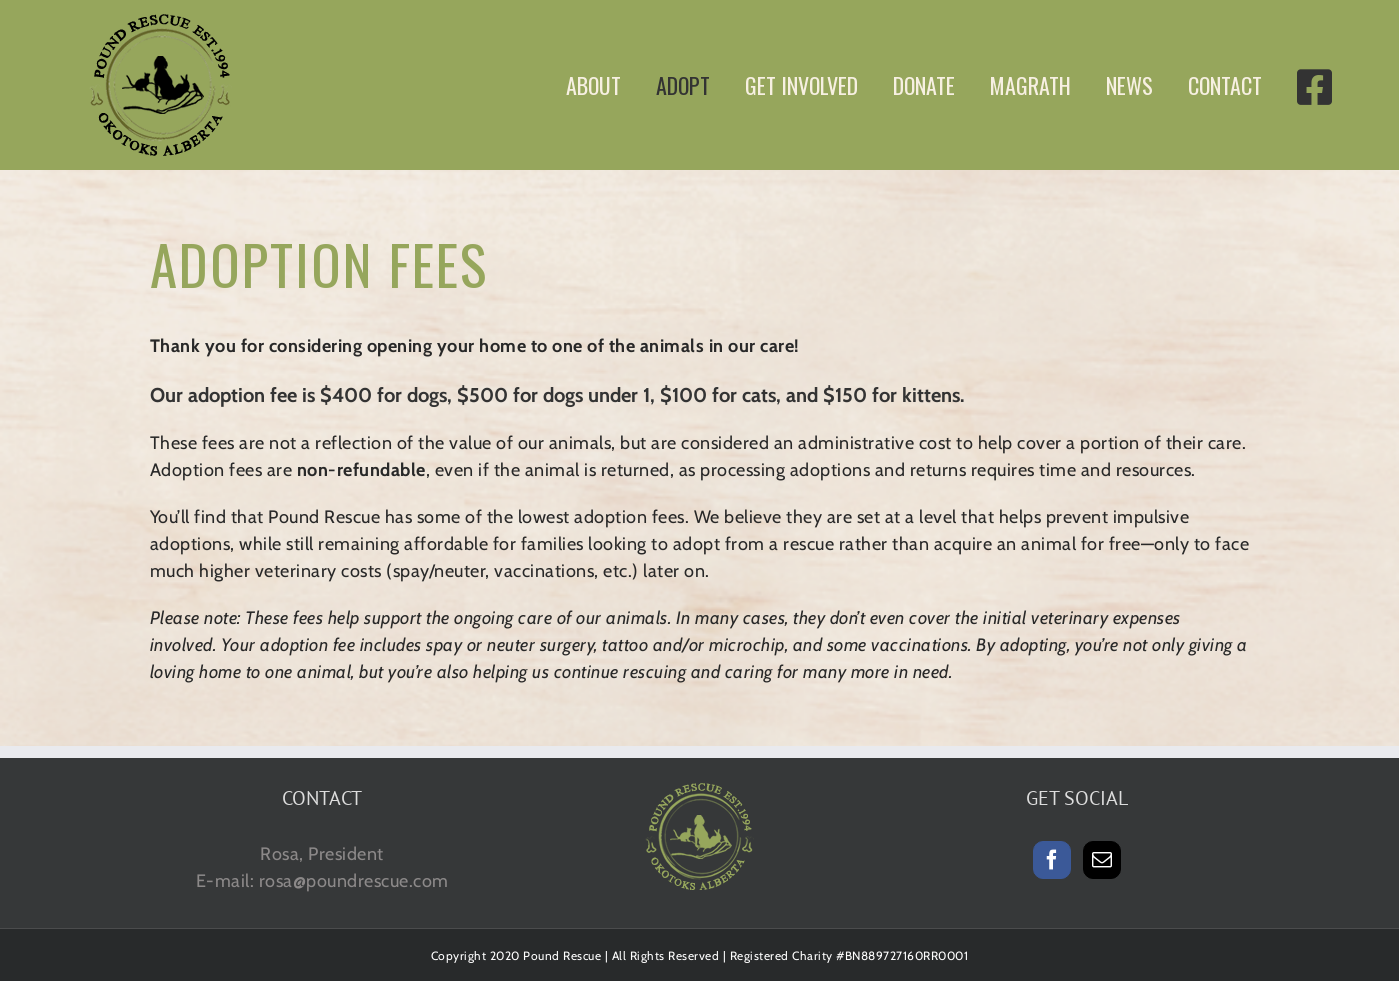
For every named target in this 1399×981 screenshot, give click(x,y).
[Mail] (1102, 860)
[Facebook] (1052, 860)
